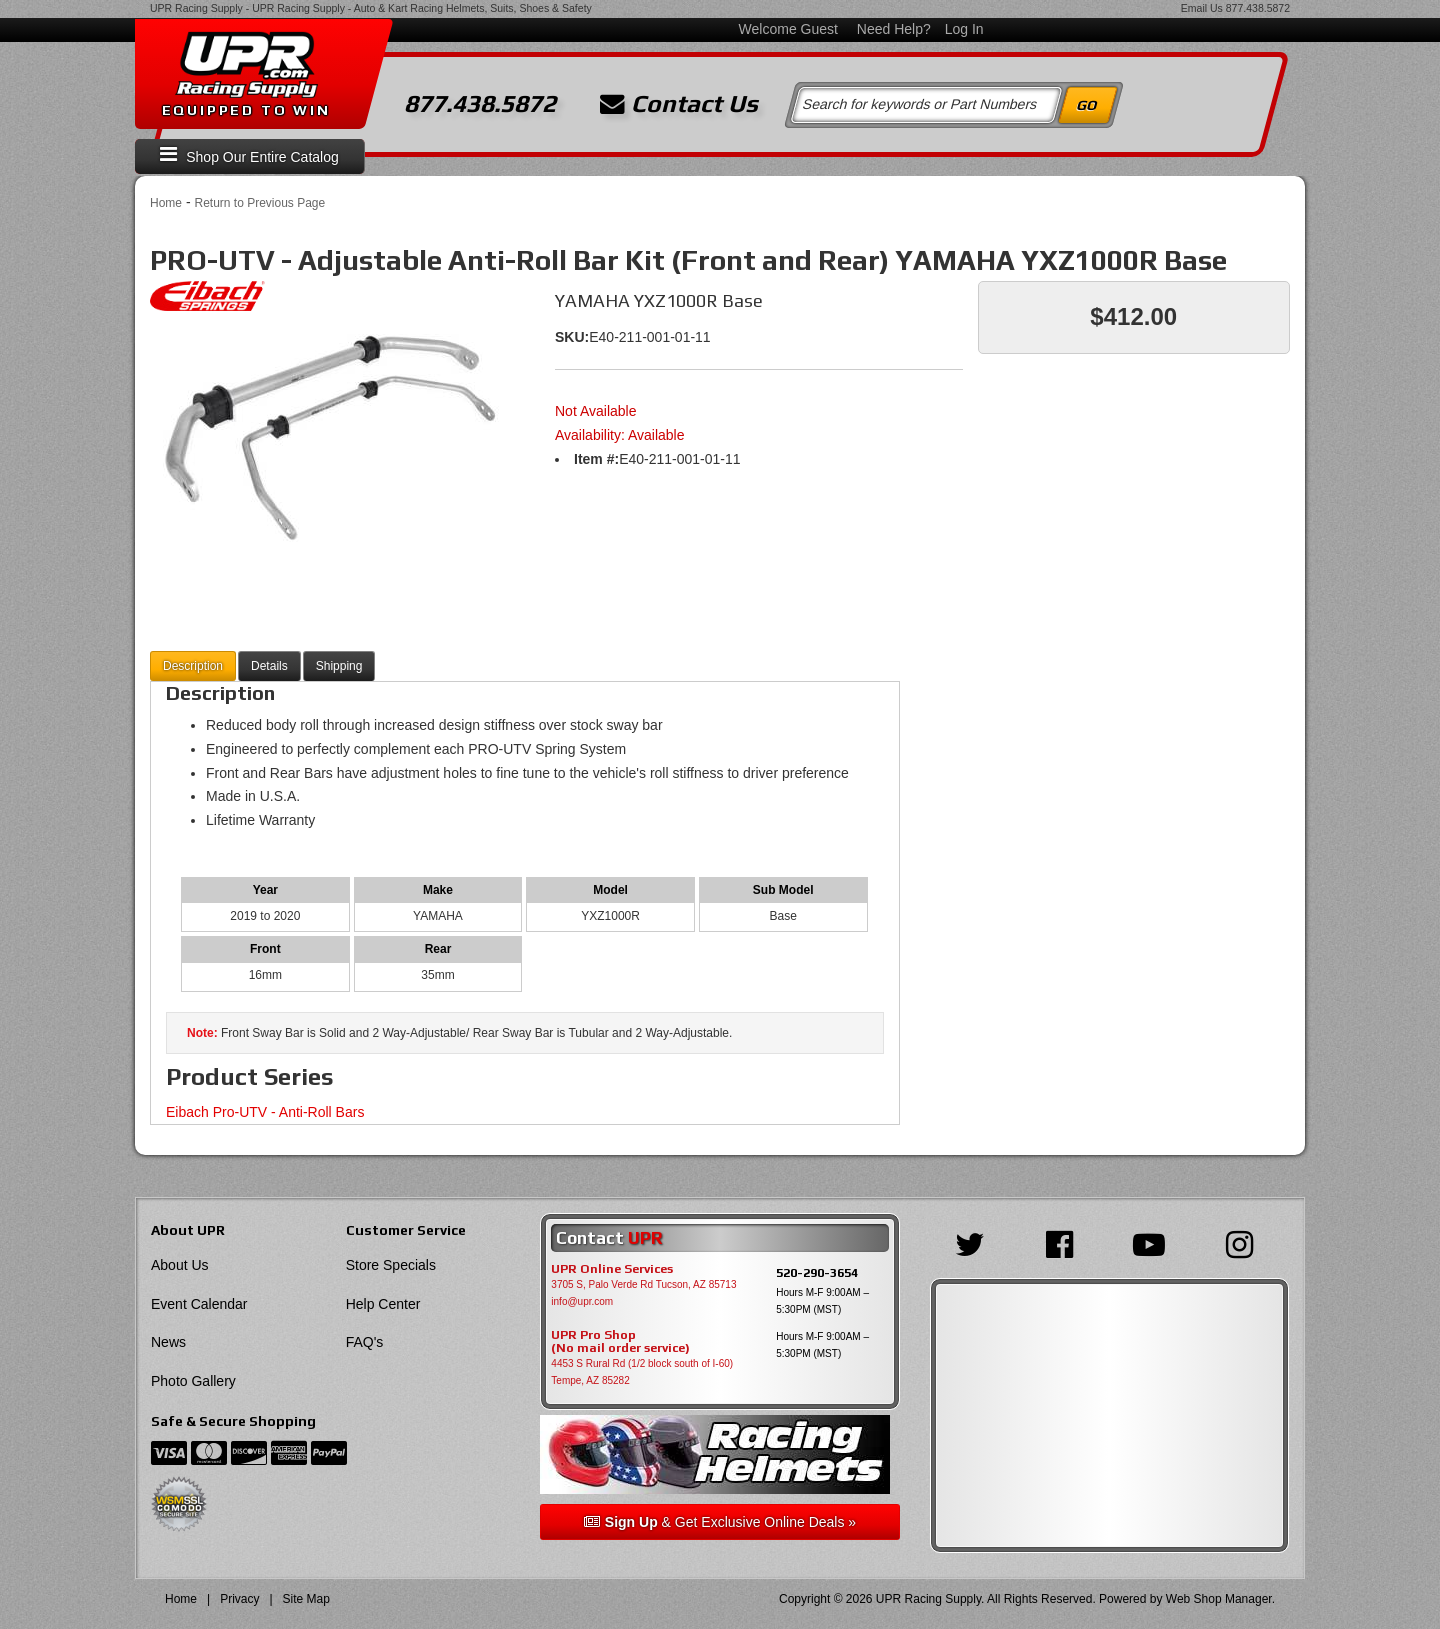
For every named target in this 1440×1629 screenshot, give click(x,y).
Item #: (596, 459)
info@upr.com (582, 1301)
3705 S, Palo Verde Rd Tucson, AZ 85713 (643, 1284)
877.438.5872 (1258, 8)
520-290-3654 (817, 1272)
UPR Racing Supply (196, 8)
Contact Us (679, 104)
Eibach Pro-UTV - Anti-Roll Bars (265, 1112)
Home (166, 203)
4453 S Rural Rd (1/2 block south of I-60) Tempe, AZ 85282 (642, 1372)
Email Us (1202, 8)
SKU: (572, 337)
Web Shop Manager (1219, 1599)
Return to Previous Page (259, 203)
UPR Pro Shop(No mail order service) (620, 1342)
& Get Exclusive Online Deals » (720, 1522)
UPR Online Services (612, 1269)
